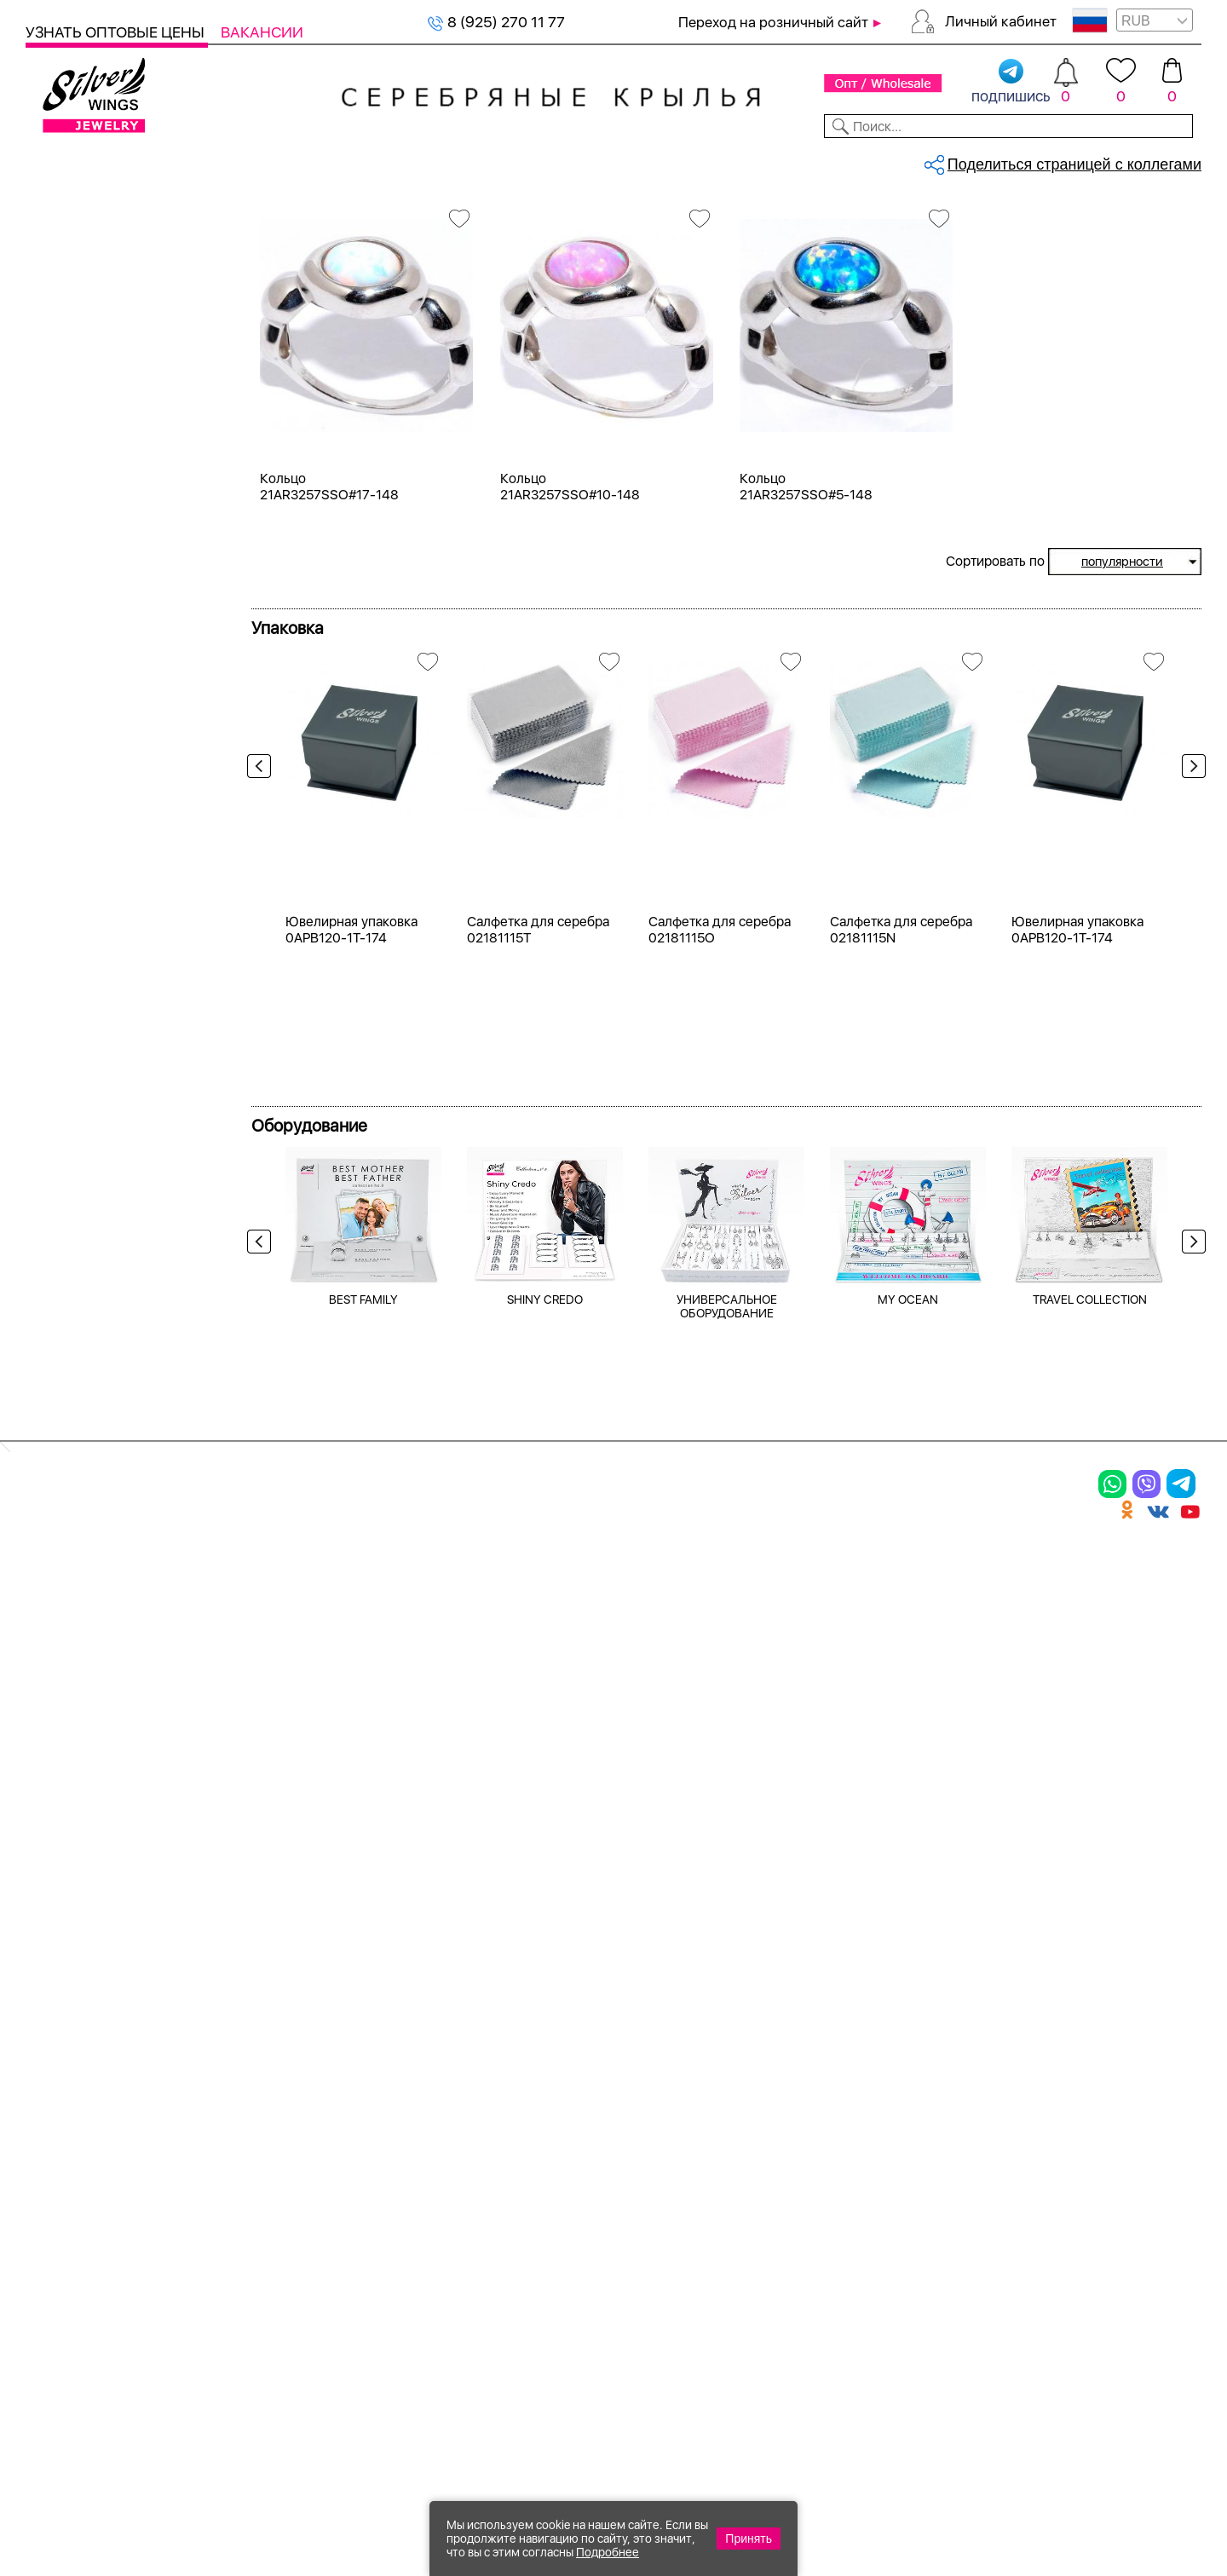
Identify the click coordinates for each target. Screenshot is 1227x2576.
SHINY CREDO (545, 1812)
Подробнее (607, 2552)
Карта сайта (842, 2252)
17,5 (60, 1198)
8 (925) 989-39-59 (1125, 2483)
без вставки (88, 697)
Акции (625, 2111)
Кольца (72, 282)
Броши (245, 2111)
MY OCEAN (908, 1812)
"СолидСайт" (523, 2401)
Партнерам (599, 160)
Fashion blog (841, 2222)
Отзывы (1171, 160)
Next (1189, 965)
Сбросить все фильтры (329, 286)
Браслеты (259, 2052)
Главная (269, 218)
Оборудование (1073, 160)
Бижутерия (403, 160)
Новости (687, 160)
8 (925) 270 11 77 (496, 22)
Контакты (857, 160)
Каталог (57, 160)
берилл (72, 881)
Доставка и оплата (869, 2052)
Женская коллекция (95, 251)
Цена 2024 (84, 586)
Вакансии (262, 32)
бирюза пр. (85, 943)
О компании (955, 160)
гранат (70, 974)
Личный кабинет (1001, 21)
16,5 (62, 1167)
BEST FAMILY (363, 1812)
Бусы (238, 2170)
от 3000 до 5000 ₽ (112, 1401)
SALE (251, 160)
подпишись (1011, 82)
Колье (68, 343)
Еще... (44, 1094)
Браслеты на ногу (292, 2140)
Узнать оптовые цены (117, 32)
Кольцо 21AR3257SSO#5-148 (806, 653)
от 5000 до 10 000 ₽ (117, 1432)
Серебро (77, 424)
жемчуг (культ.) (101, 1004)
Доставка (771, 160)
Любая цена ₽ (95, 1279)
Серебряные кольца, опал (465, 218)
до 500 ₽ (78, 1309)
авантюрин (85, 728)
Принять (748, 2538)
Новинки (314, 160)
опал (63, 667)
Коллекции (502, 160)
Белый (69, 505)
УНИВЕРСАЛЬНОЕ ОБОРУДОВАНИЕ (727, 1819)
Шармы (58, 2170)
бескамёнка (88, 912)
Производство (660, 2052)
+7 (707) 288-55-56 (1107, 2513)
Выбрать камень (162, 160)
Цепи (429, 2052)
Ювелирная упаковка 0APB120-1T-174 (351, 1442)
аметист (75, 851)
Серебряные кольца (346, 218)
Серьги (72, 312)
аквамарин (84, 789)
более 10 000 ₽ (100, 1463)
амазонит (80, 820)
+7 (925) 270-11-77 (955, 2483)
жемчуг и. (82, 1035)
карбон (71, 1066)
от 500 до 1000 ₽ (106, 1340)
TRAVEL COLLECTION (1090, 1812)
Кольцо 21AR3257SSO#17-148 (329, 653)
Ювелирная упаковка (117, 2052)
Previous (263, 965)
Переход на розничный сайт (773, 22)
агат (61, 759)
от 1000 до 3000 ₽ (111, 1371)
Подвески (68, 2140)
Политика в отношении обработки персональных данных (660, 2298)
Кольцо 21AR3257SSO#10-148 (570, 653)
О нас (813, 2111)
